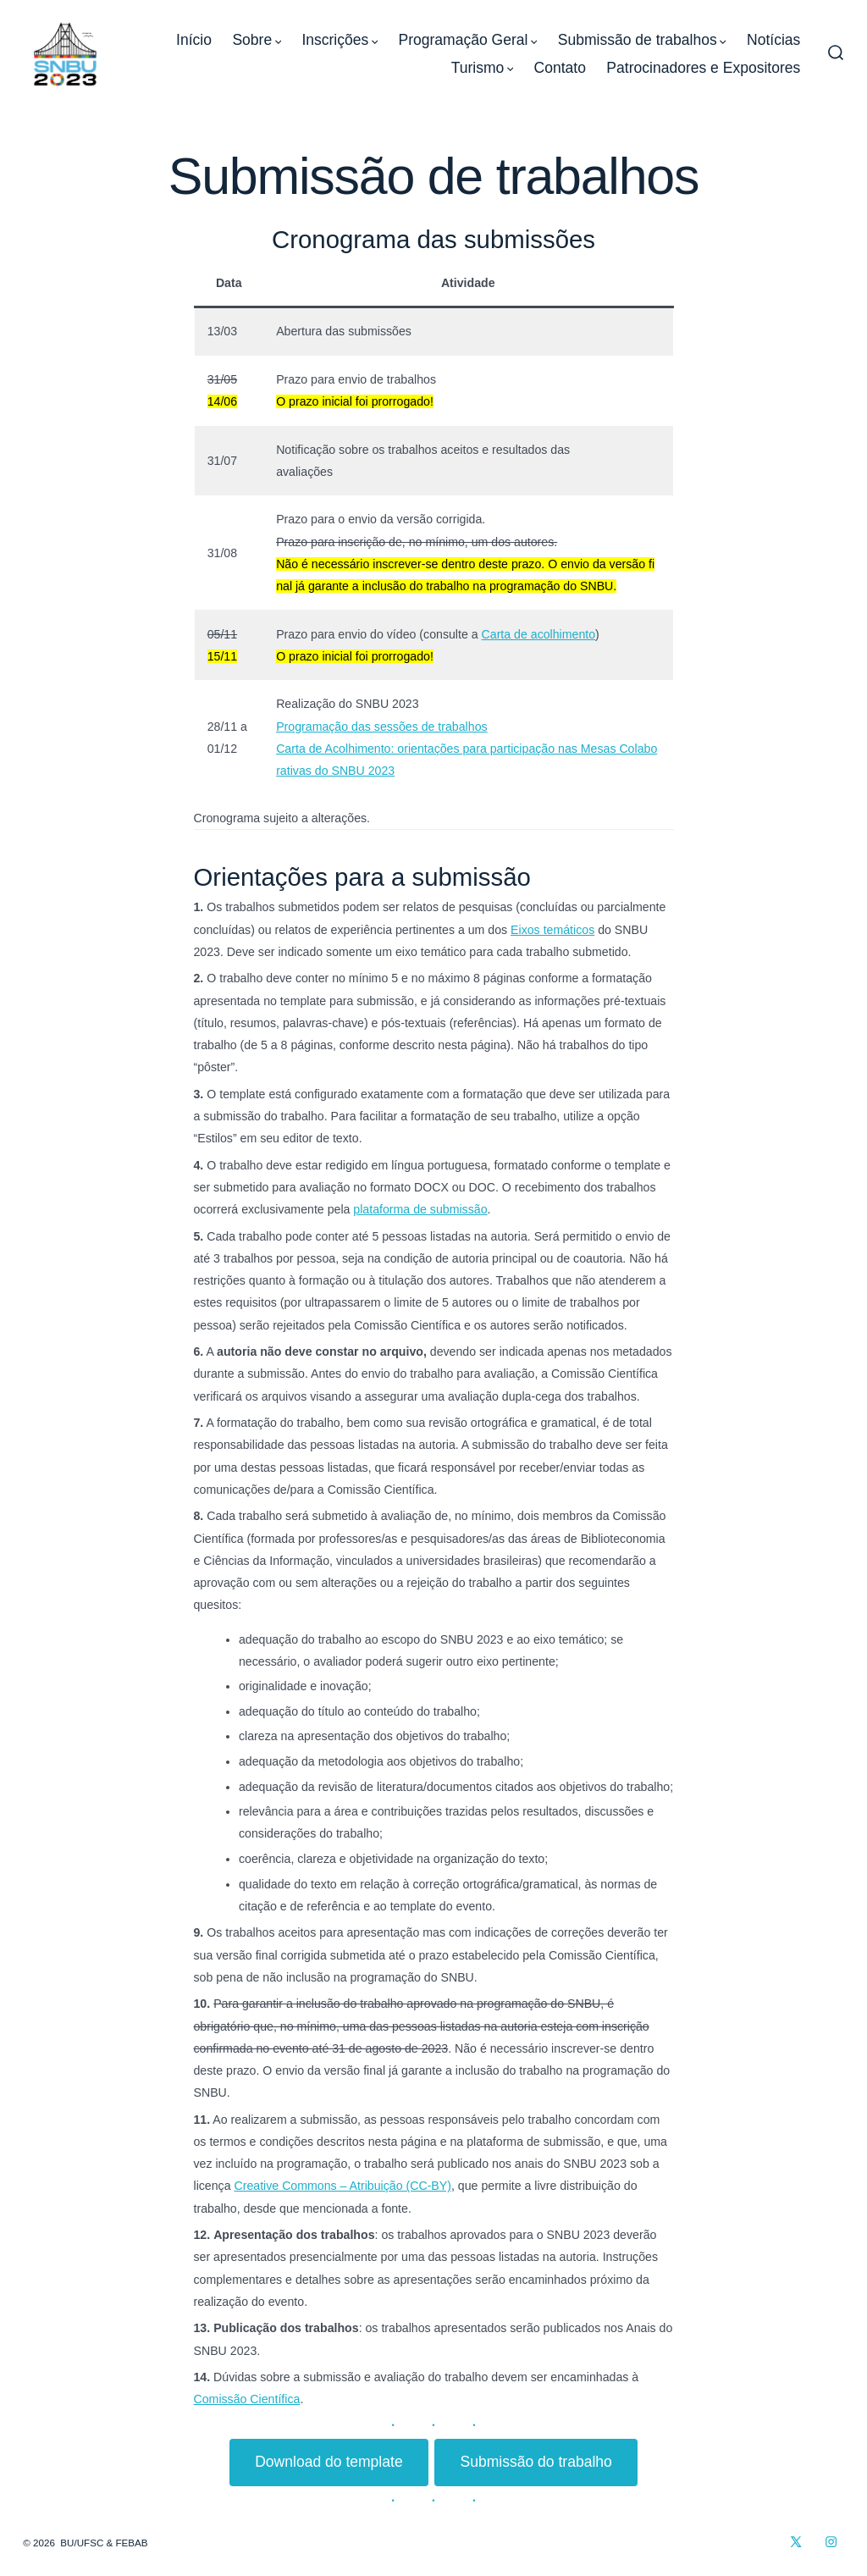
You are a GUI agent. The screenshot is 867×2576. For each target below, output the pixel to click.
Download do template (328, 2461)
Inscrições (339, 39)
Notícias (773, 39)
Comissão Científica (247, 2399)
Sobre (256, 39)
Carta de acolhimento (539, 634)
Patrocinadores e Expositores (703, 67)
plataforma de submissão (420, 1209)
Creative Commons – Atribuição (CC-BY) (343, 2185)
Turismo (482, 67)
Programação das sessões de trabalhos (381, 726)
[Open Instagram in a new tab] (831, 2542)
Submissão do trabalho (535, 2461)
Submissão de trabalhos (642, 39)
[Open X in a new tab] (796, 2542)
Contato (560, 67)
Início (194, 39)
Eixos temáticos (552, 930)
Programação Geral (468, 39)
